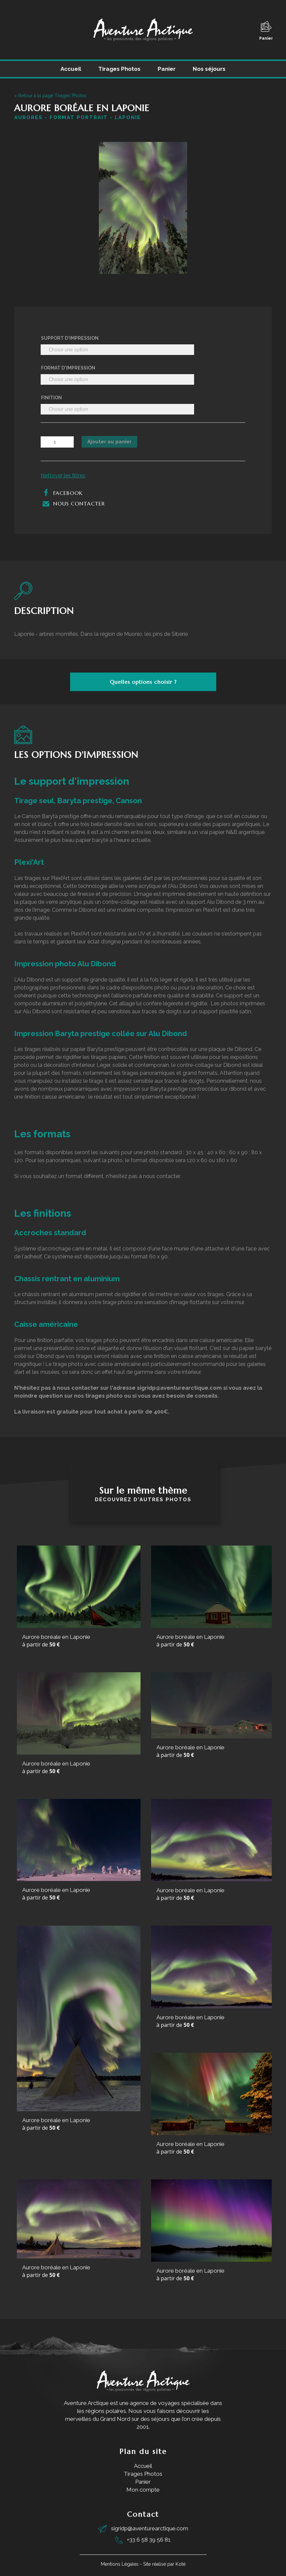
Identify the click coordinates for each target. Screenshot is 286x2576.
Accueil (71, 68)
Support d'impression (70, 338)
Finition (51, 397)
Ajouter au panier (109, 442)
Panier (266, 31)
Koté (180, 2564)
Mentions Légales (120, 2564)
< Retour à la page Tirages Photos (50, 95)
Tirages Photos (119, 68)
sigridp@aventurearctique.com (149, 2528)
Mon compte (143, 2489)
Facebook (62, 492)
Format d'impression (68, 368)
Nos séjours (209, 68)
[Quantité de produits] (57, 442)
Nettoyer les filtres (63, 475)
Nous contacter (73, 503)
